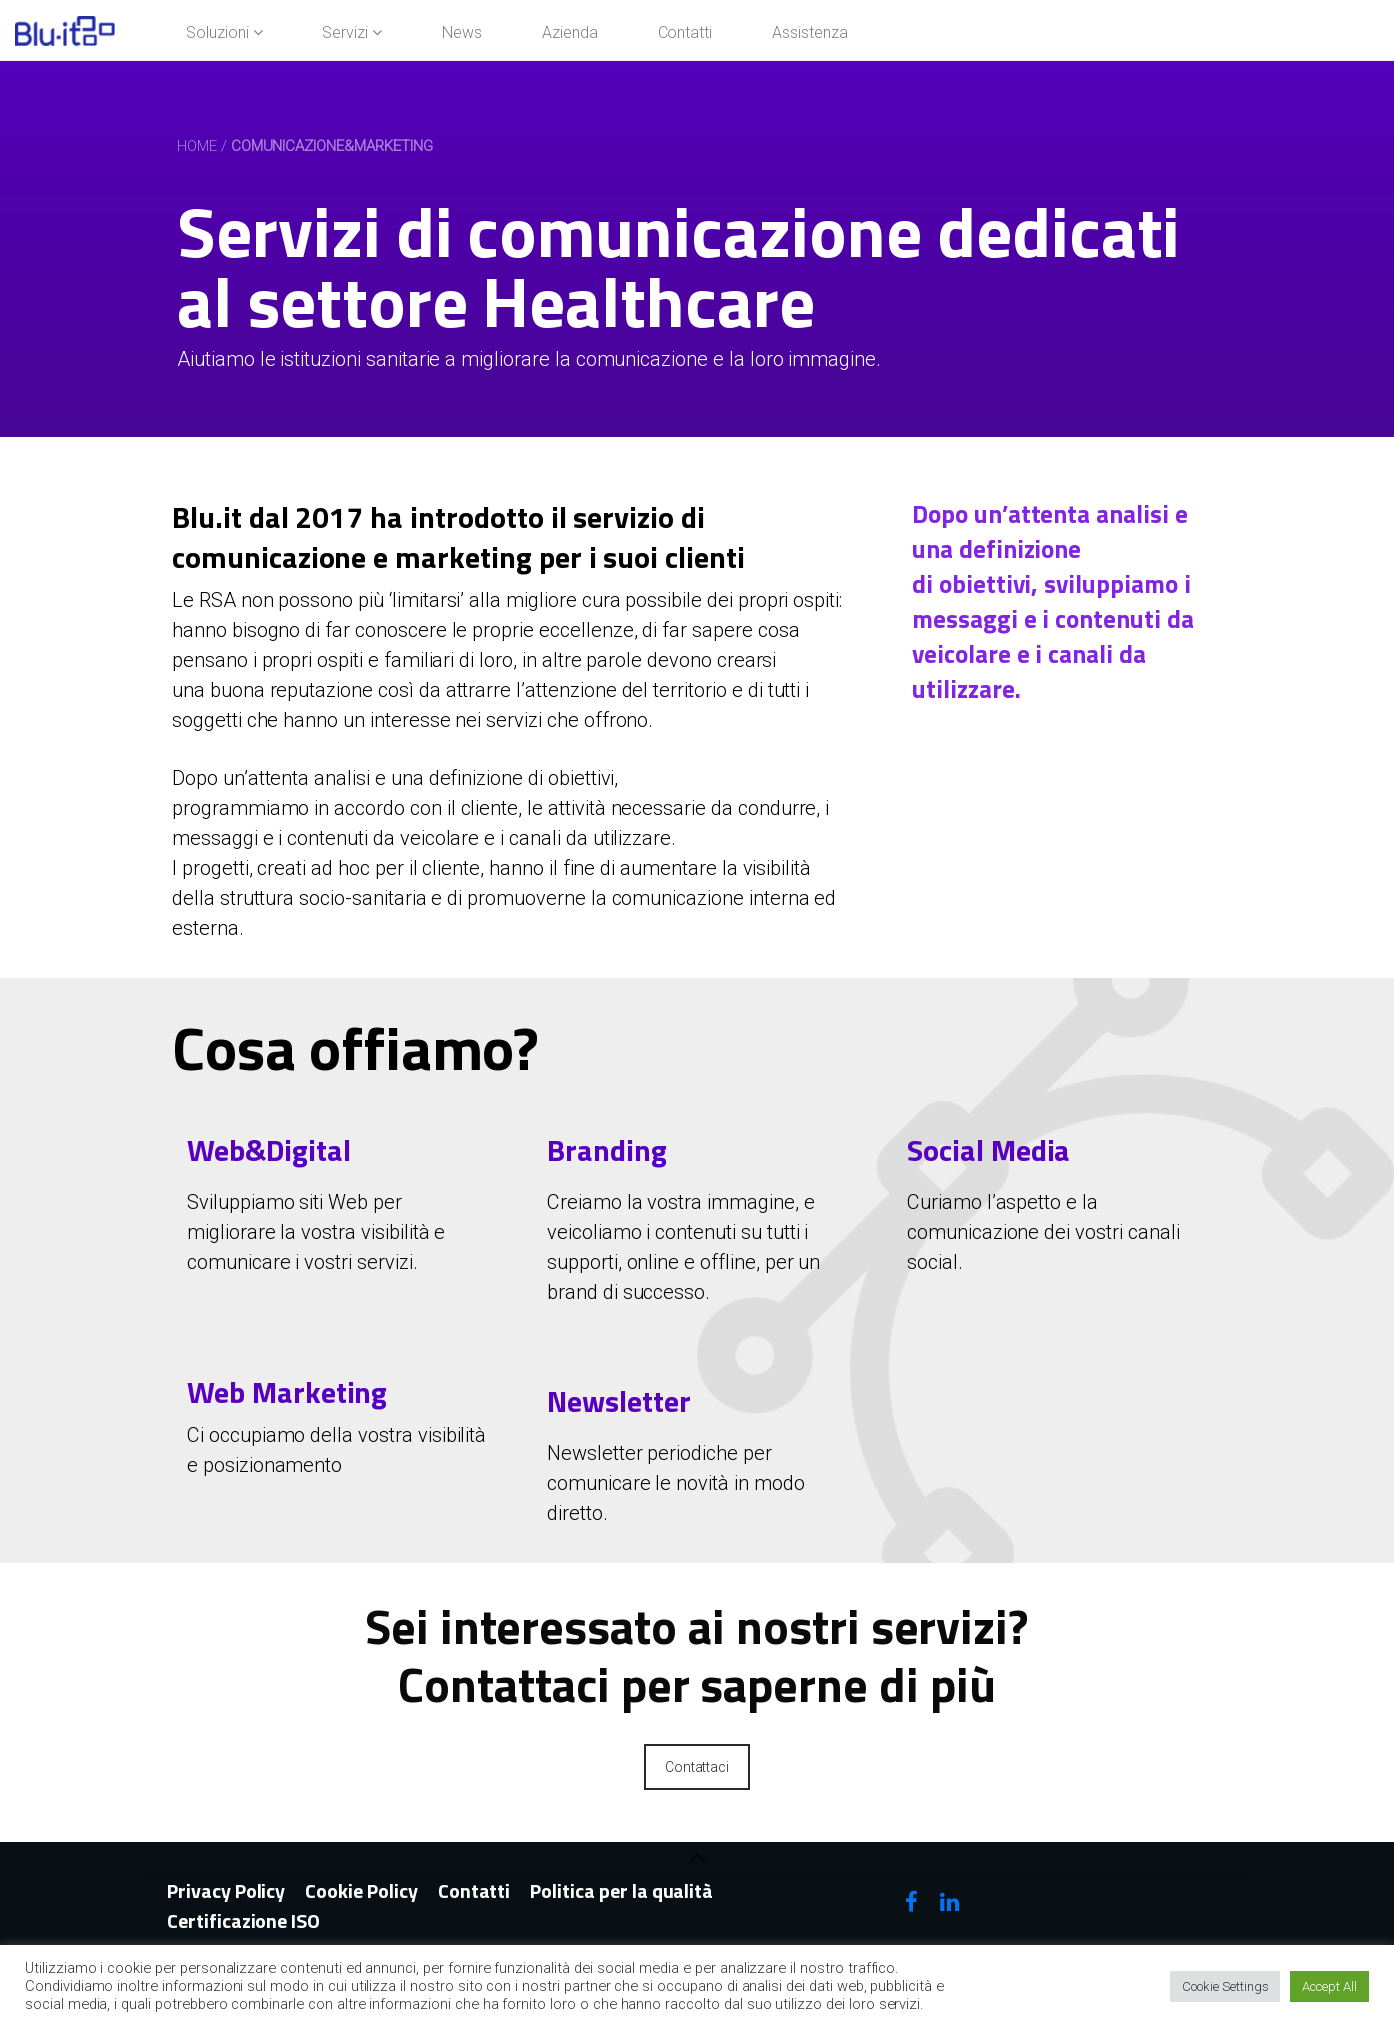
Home (197, 146)
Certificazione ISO (243, 1920)
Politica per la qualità (621, 1890)
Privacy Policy (226, 1890)
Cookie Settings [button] (1225, 1986)
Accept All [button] (1329, 1986)
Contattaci (697, 1767)
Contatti (474, 1890)
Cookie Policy (361, 1890)
